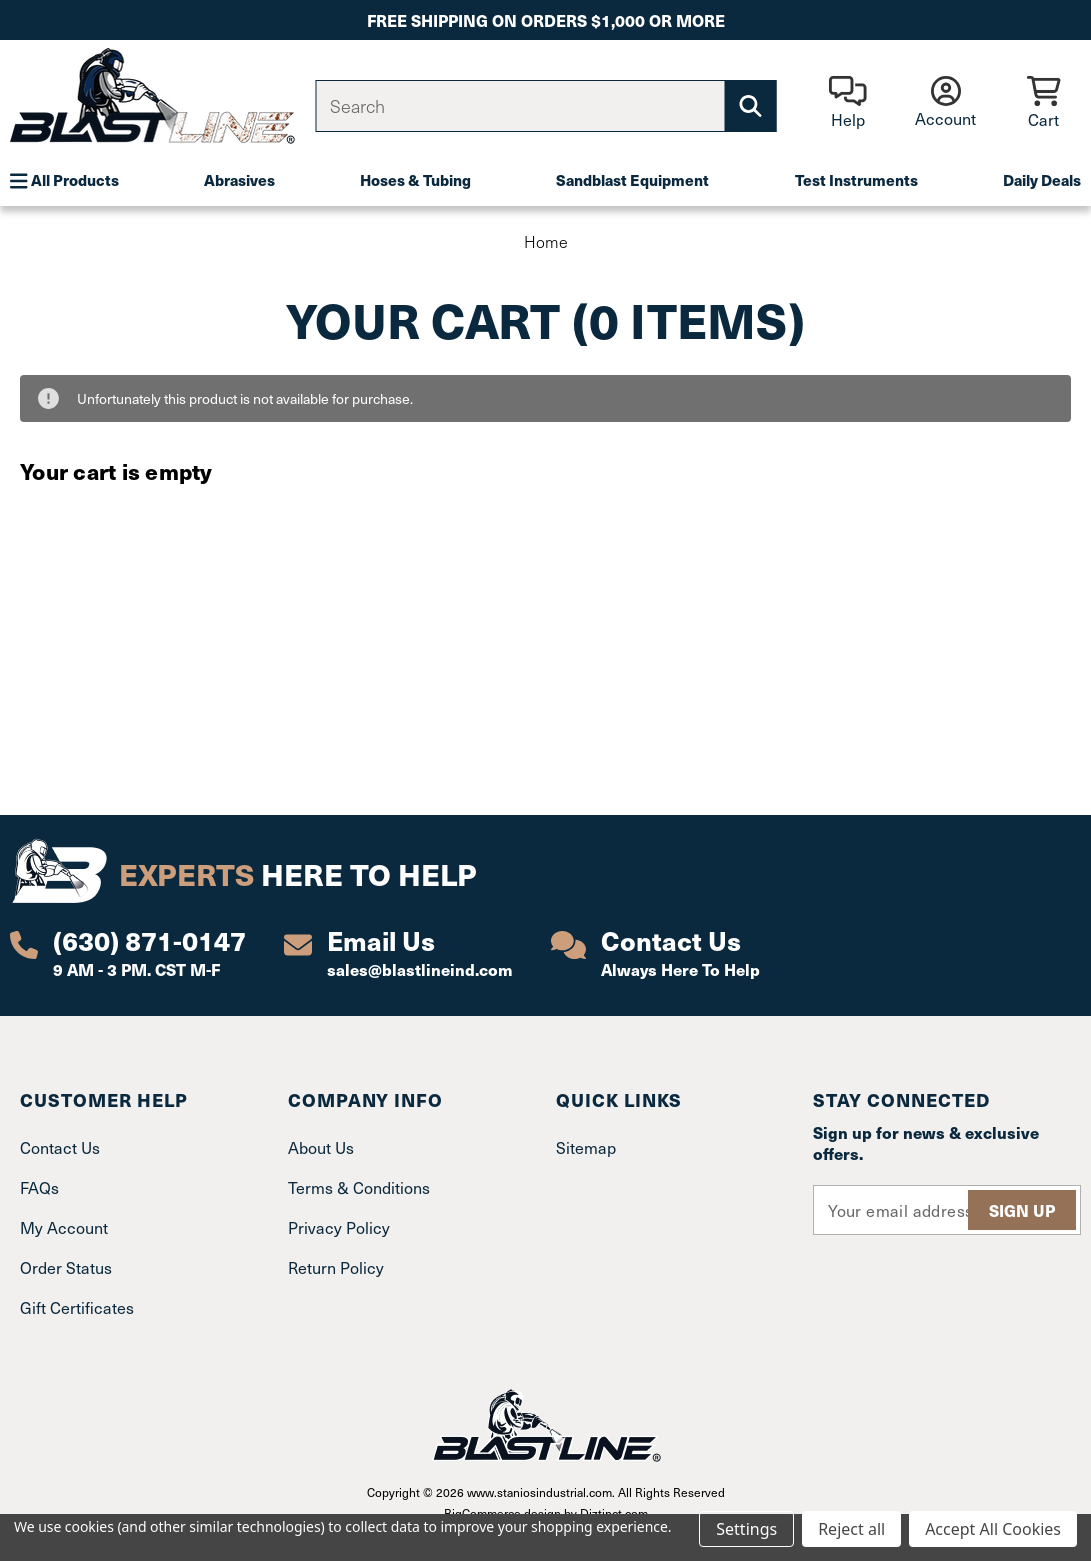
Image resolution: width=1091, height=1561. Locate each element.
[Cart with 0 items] (1043, 103)
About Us (321, 1147)
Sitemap (586, 1147)
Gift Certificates (77, 1307)
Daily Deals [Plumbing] (1042, 180)
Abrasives (239, 180)
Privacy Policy (339, 1227)
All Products (64, 180)
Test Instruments (856, 180)
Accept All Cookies (993, 1529)
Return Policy (336, 1267)
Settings (746, 1529)
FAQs (39, 1187)
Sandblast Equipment (632, 180)
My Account (64, 1227)
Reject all (851, 1529)
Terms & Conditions (359, 1187)
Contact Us (60, 1147)
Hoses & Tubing (415, 180)
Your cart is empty (116, 470)
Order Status (66, 1267)
